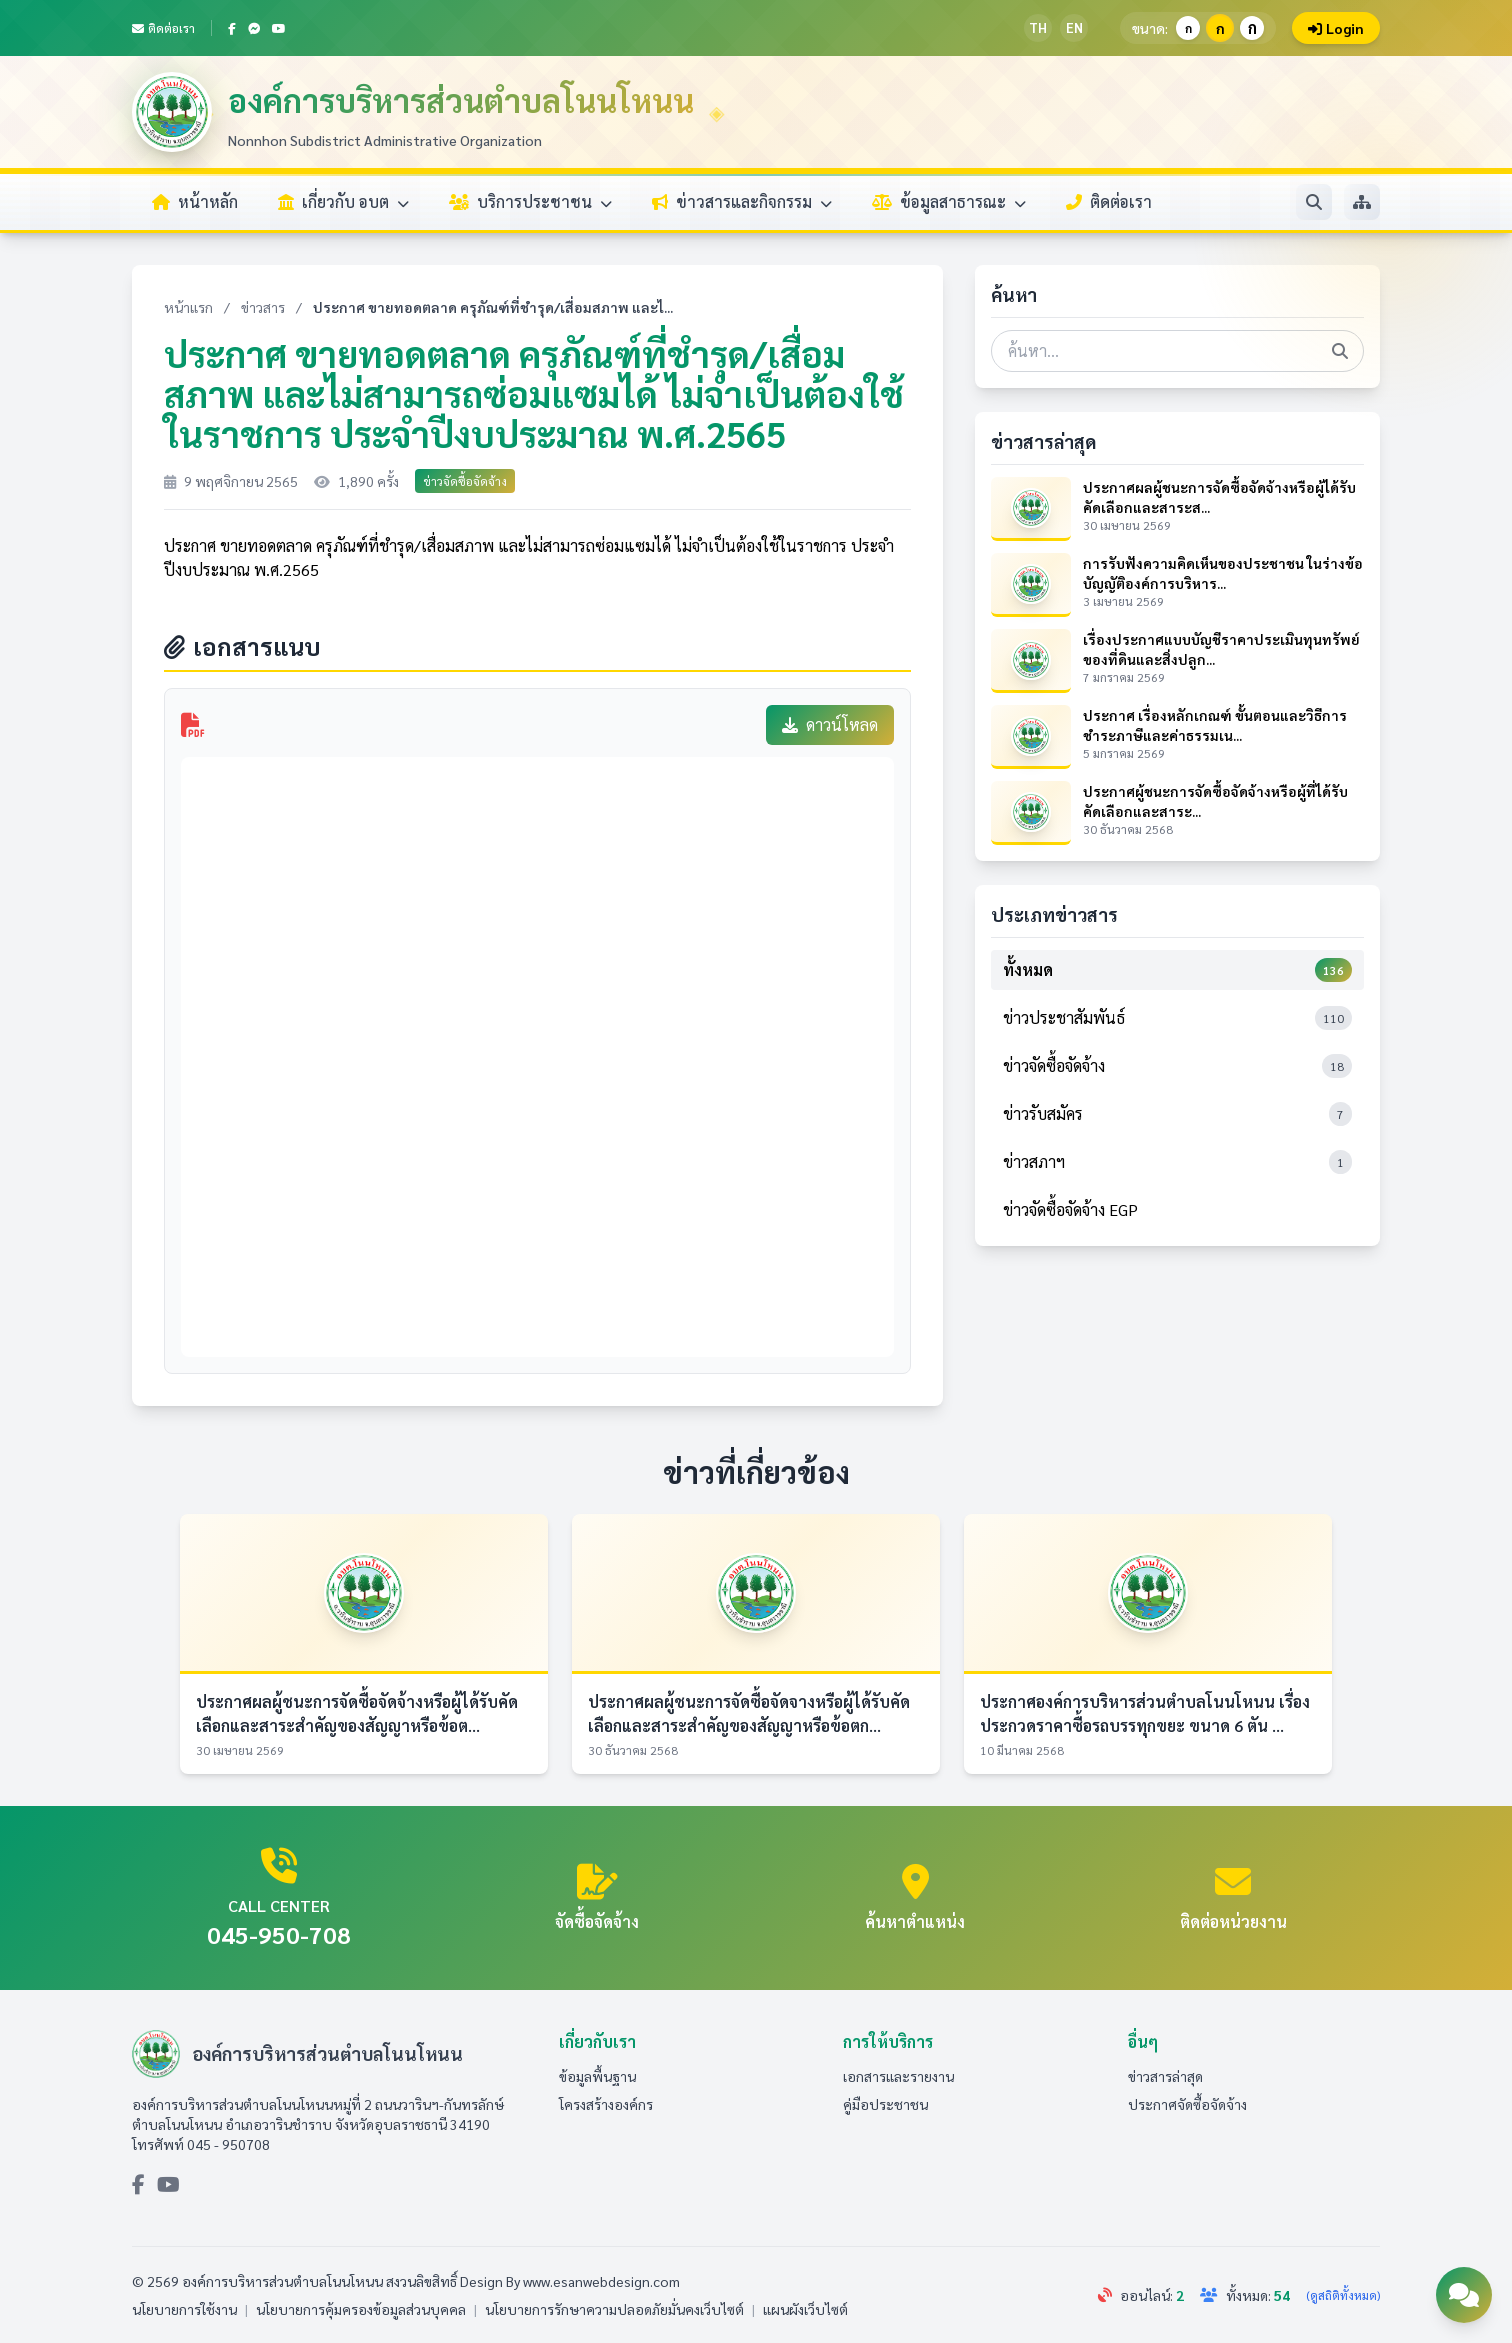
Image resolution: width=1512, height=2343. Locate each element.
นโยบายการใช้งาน (184, 2309)
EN (1074, 27)
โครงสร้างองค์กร (606, 2104)
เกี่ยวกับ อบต (343, 201)
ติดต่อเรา (163, 28)
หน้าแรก (188, 307)
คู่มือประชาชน (885, 2104)
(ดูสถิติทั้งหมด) (1343, 2295)
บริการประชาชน (530, 201)
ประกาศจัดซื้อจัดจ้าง (1187, 2104)
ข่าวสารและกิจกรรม (742, 201)
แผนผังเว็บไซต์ (805, 2309)
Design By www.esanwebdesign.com (570, 2281)
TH (1038, 27)
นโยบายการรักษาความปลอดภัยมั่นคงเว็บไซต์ (614, 2309)
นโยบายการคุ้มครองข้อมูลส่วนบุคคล (361, 2309)
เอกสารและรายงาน (898, 2076)
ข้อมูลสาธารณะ (949, 201)
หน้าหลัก (195, 201)
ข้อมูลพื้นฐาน (597, 2076)
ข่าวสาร (263, 307)
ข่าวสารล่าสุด (1165, 2076)
